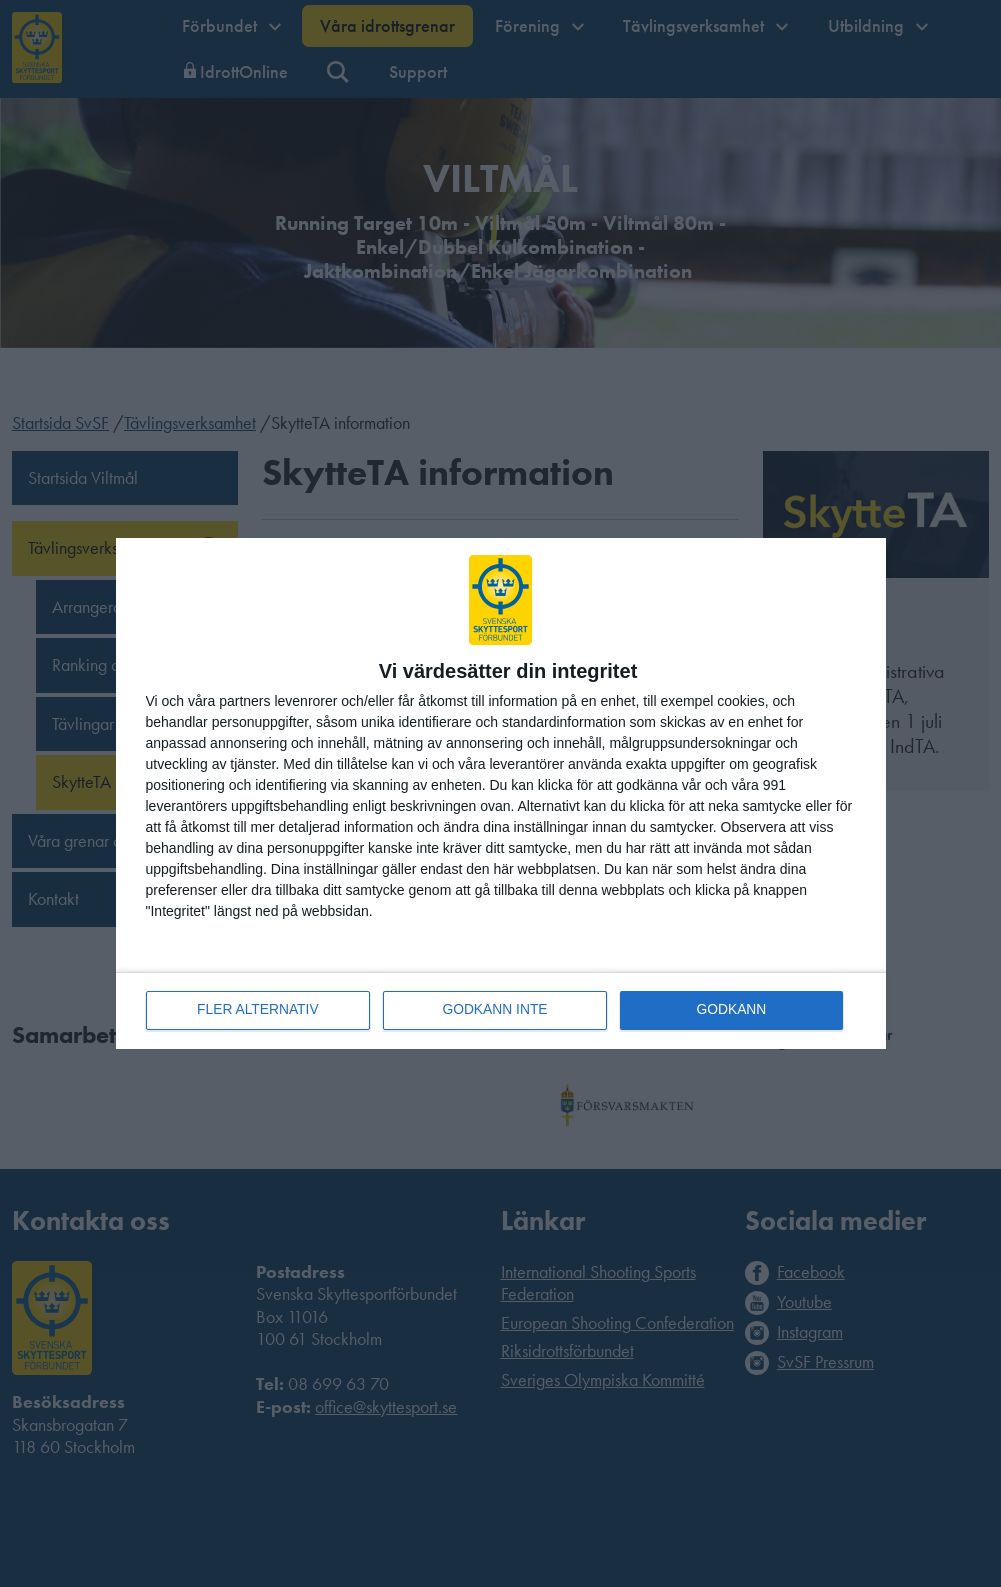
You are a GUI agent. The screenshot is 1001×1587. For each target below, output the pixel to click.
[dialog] (501, 793)
